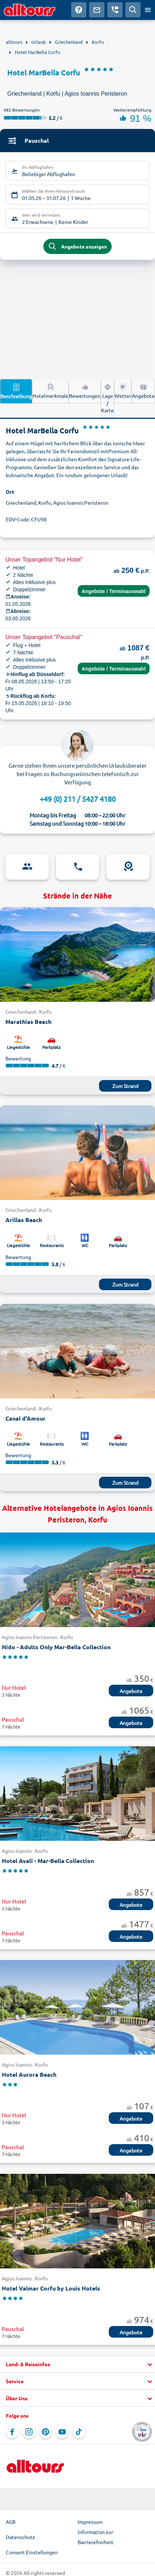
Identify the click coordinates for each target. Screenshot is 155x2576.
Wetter (123, 390)
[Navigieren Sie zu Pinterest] (45, 2431)
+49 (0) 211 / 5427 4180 (78, 798)
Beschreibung (16, 391)
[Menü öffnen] (147, 10)
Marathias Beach (28, 1021)
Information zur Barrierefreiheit (95, 2537)
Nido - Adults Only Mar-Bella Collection (56, 1647)
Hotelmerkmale (50, 390)
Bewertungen (84, 390)
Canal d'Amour (25, 1418)
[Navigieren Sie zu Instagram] (28, 2431)
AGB (11, 2521)
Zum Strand (125, 1086)
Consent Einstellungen (32, 2552)
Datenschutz (20, 2537)
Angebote (143, 390)
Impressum (90, 2521)
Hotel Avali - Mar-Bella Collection (48, 1860)
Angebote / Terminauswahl (114, 591)
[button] (77, 2364)
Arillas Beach (23, 1220)
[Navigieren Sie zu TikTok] (78, 2431)
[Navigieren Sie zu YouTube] (62, 2431)
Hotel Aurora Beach (29, 2074)
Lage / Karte (107, 397)
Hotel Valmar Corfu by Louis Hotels (51, 2288)
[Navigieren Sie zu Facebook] (12, 2431)
